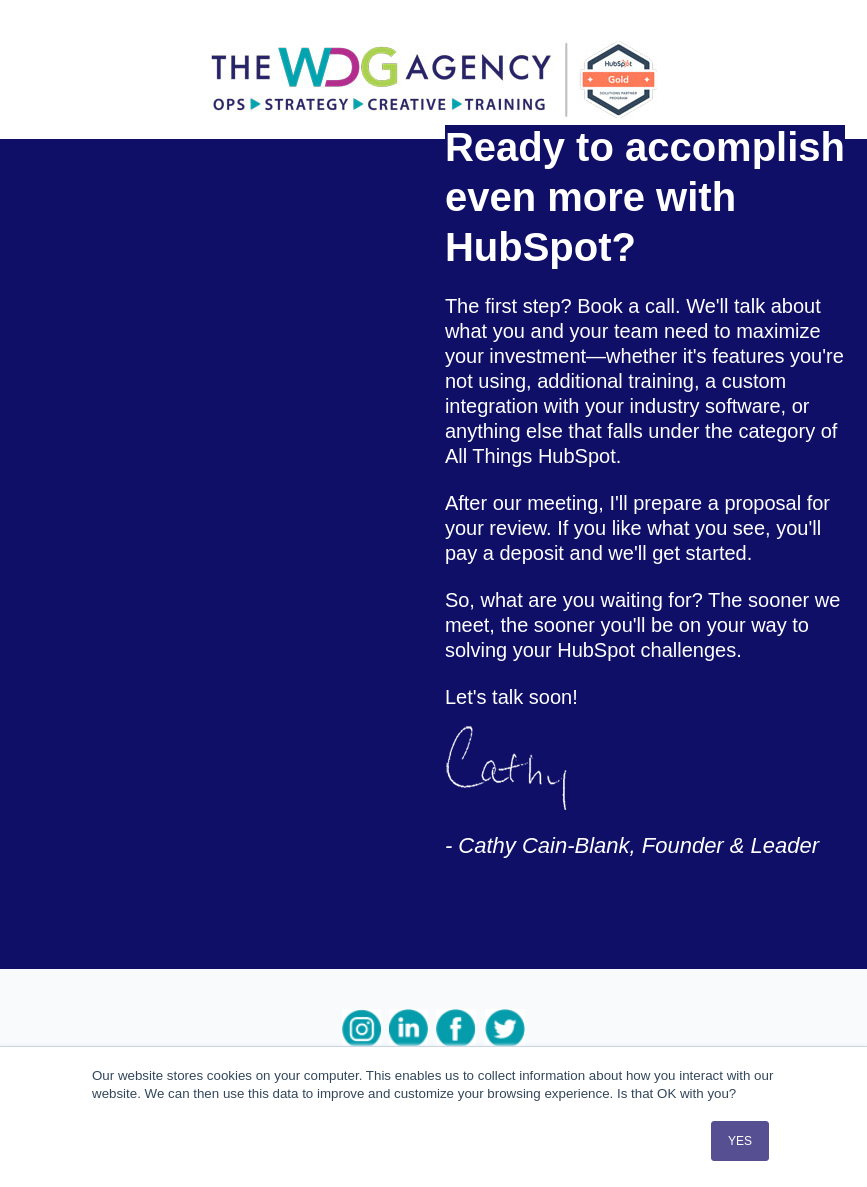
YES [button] (740, 1141)
